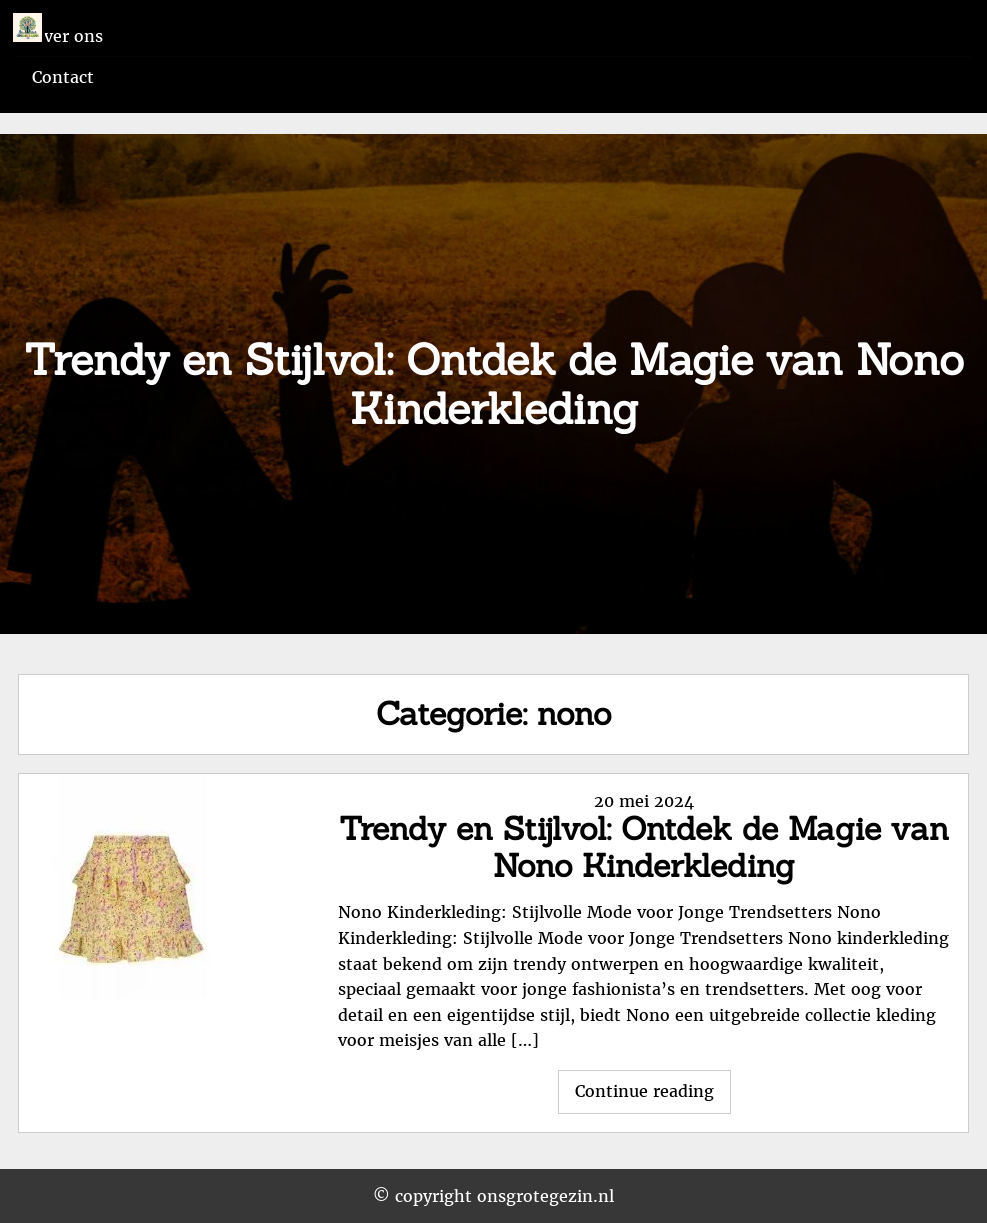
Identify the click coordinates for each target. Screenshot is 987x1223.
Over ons (67, 36)
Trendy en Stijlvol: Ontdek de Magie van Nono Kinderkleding (644, 847)
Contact (63, 77)
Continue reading (653, 1096)
